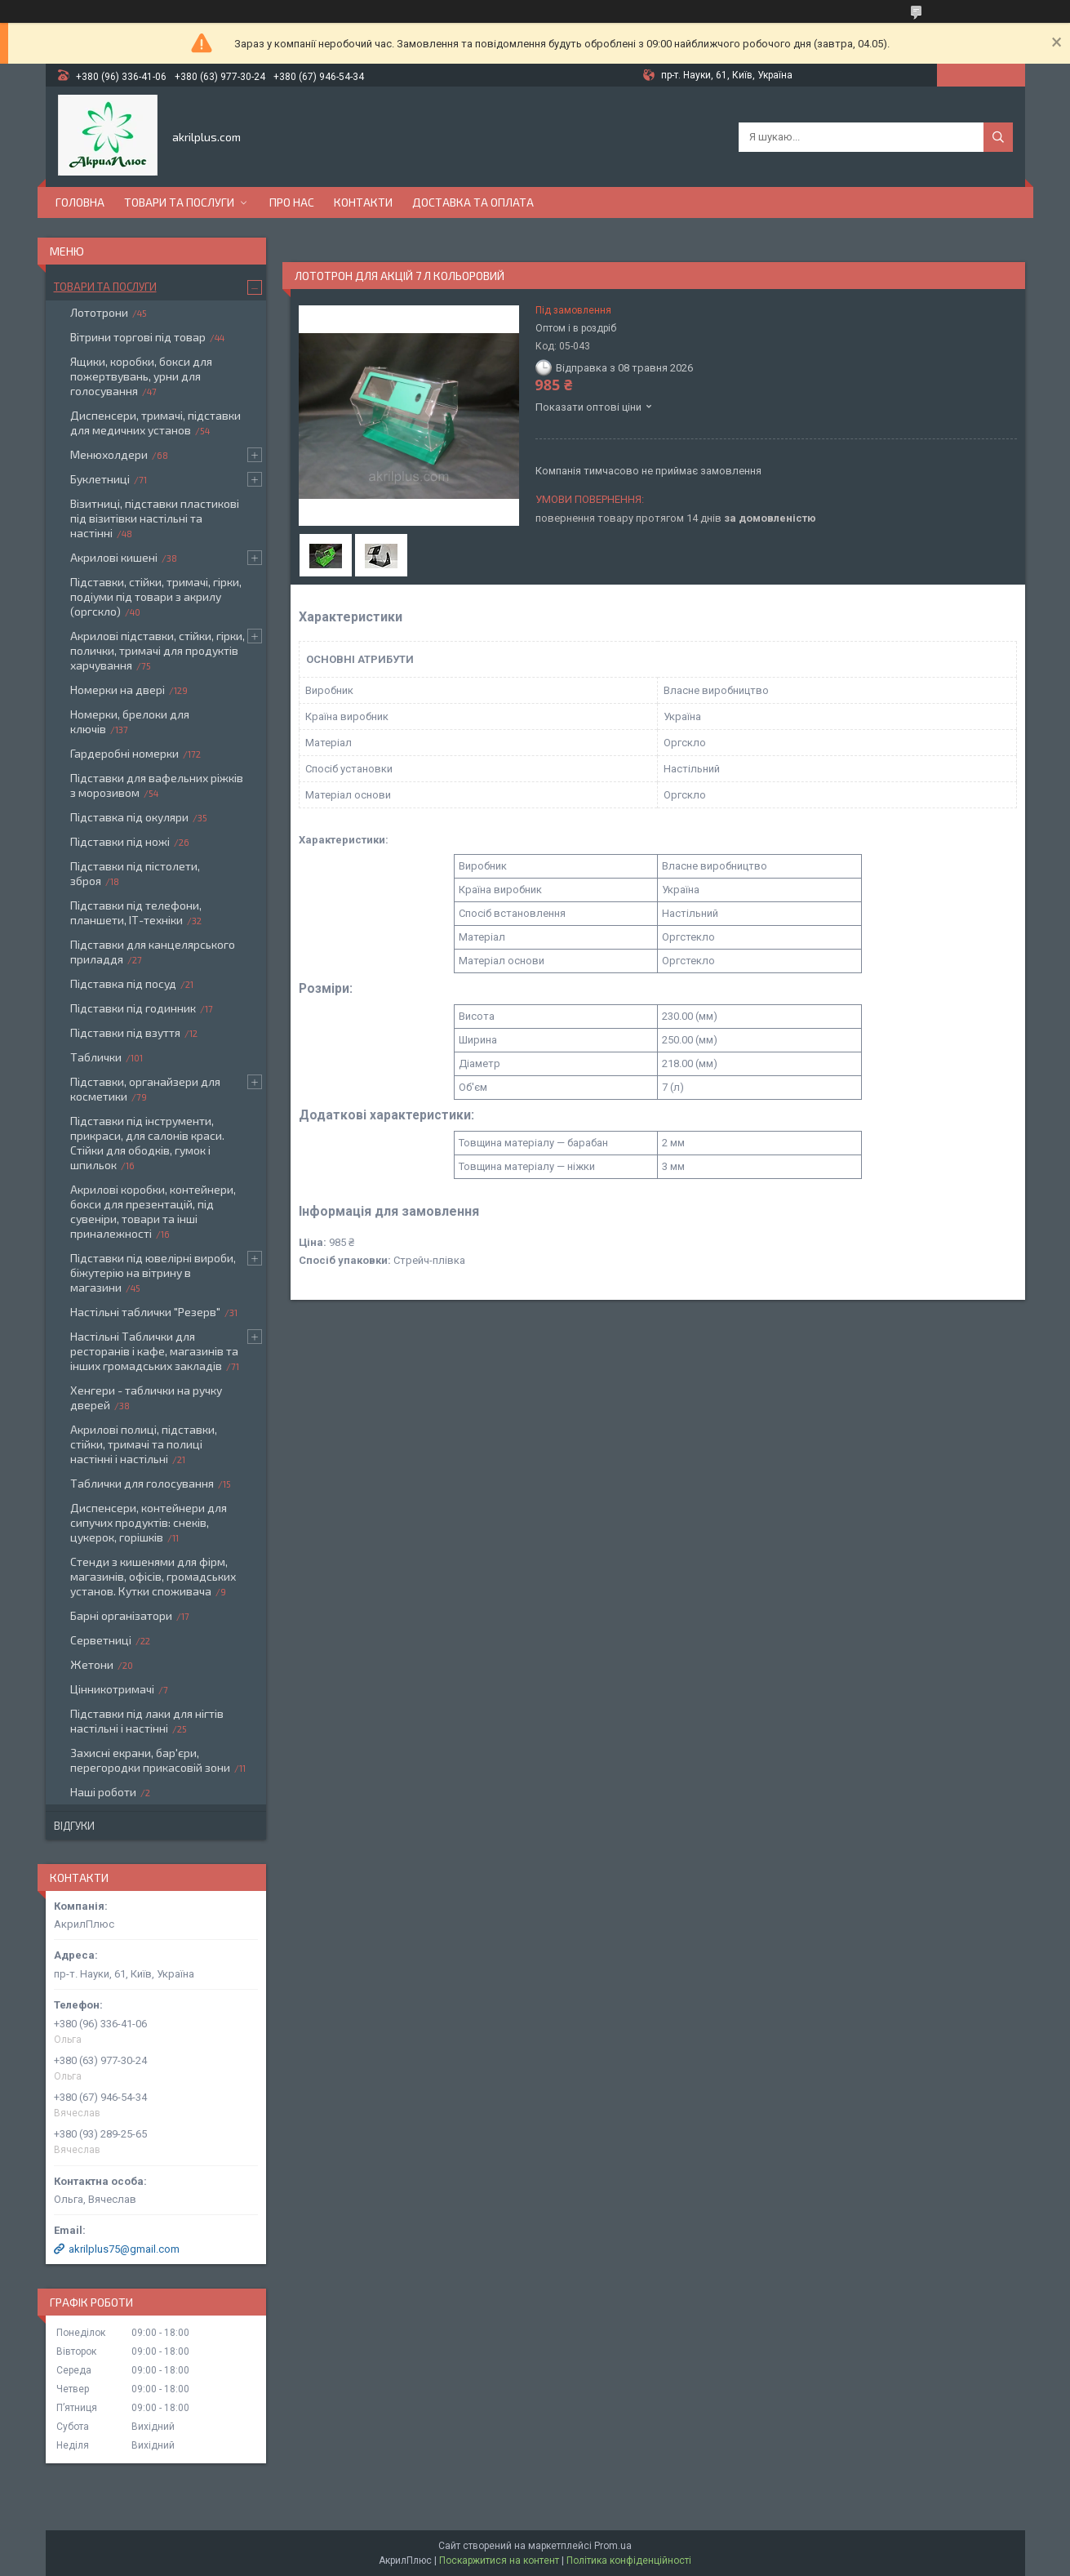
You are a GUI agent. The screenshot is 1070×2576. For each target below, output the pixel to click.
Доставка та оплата (473, 202)
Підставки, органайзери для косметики (145, 1088)
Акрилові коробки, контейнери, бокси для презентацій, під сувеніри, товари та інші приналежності (153, 1211)
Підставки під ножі (120, 841)
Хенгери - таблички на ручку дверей (146, 1397)
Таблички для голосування (142, 1483)
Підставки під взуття (125, 1032)
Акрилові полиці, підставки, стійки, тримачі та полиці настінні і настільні (143, 1444)
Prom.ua (613, 2546)
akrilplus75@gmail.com (124, 2249)
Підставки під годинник (133, 1008)
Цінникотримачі (112, 1689)
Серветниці (100, 1640)
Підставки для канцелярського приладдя (152, 951)
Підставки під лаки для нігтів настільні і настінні (147, 1720)
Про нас (291, 202)
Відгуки (74, 1825)
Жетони (91, 1664)
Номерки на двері (117, 689)
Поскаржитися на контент (499, 2560)
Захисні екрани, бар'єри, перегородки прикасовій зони (150, 1760)
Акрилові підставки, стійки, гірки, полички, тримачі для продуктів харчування (157, 650)
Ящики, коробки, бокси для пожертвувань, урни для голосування (141, 376)
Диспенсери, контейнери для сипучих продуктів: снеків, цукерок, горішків (148, 1522)
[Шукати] (998, 137)
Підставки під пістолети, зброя (135, 873)
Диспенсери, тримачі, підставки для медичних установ (155, 422)
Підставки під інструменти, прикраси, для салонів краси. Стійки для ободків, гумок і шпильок (147, 1143)
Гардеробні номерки (124, 753)
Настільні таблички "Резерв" (145, 1312)
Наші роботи (103, 1792)
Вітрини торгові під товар (138, 337)
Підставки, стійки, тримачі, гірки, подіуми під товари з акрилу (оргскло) (156, 596)
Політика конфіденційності (628, 2560)
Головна (79, 202)
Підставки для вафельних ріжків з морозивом (156, 785)
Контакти (363, 202)
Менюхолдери (109, 454)
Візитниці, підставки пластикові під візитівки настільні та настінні (154, 518)
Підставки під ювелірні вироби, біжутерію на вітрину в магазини (153, 1272)
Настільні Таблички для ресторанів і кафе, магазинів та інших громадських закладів (154, 1351)
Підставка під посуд (123, 983)
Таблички (96, 1057)
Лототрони (99, 312)
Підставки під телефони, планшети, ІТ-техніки (136, 912)
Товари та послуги (179, 202)
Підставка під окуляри (129, 817)
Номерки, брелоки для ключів (129, 721)
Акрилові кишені (114, 557)
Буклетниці (100, 479)
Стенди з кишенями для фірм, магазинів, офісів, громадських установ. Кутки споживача (153, 1576)
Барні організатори (121, 1615)
